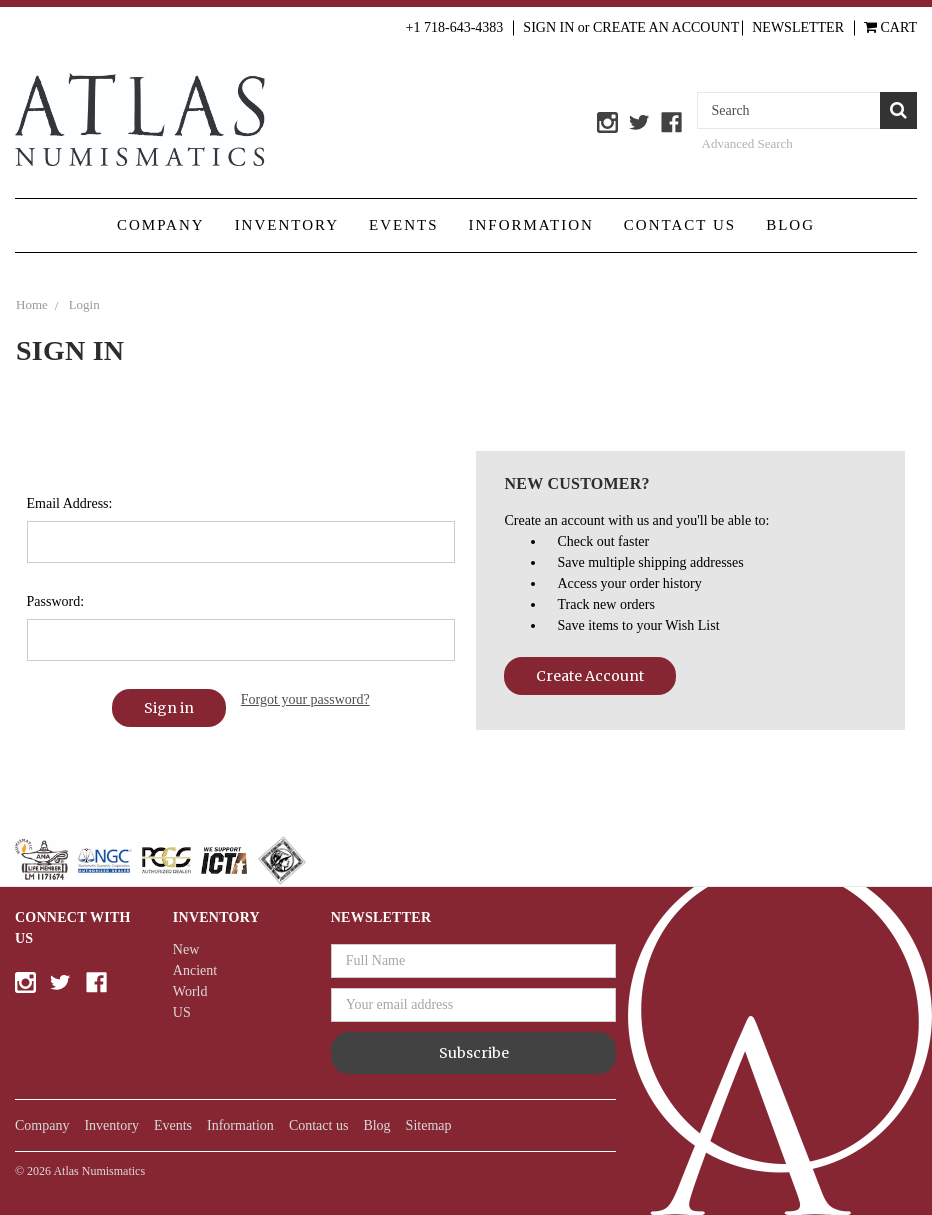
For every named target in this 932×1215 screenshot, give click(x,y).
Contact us (680, 225)
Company (161, 225)
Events (404, 225)
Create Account (590, 676)
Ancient (195, 970)
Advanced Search (747, 143)
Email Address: (70, 503)
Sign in (548, 27)
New (186, 949)
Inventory (287, 225)
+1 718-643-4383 (455, 27)
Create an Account (666, 27)
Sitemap (429, 1125)
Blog (790, 225)
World (190, 991)
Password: (56, 601)
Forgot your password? (305, 699)
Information (531, 225)
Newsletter (798, 27)
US (182, 1012)
